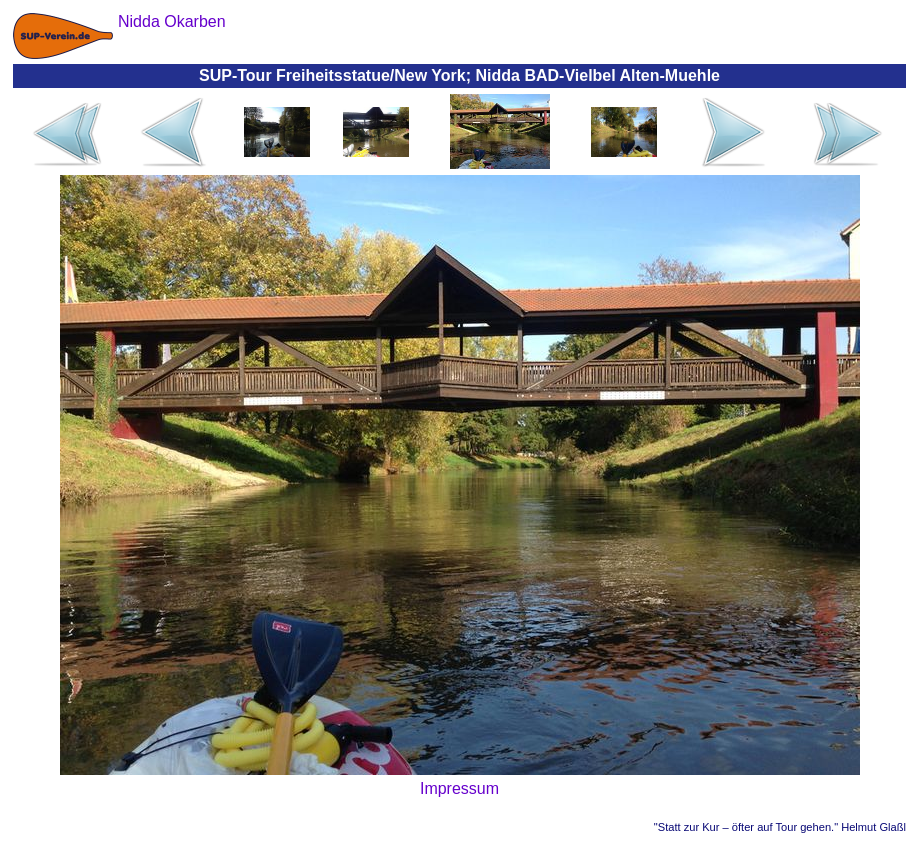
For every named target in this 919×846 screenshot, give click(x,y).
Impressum (459, 788)
